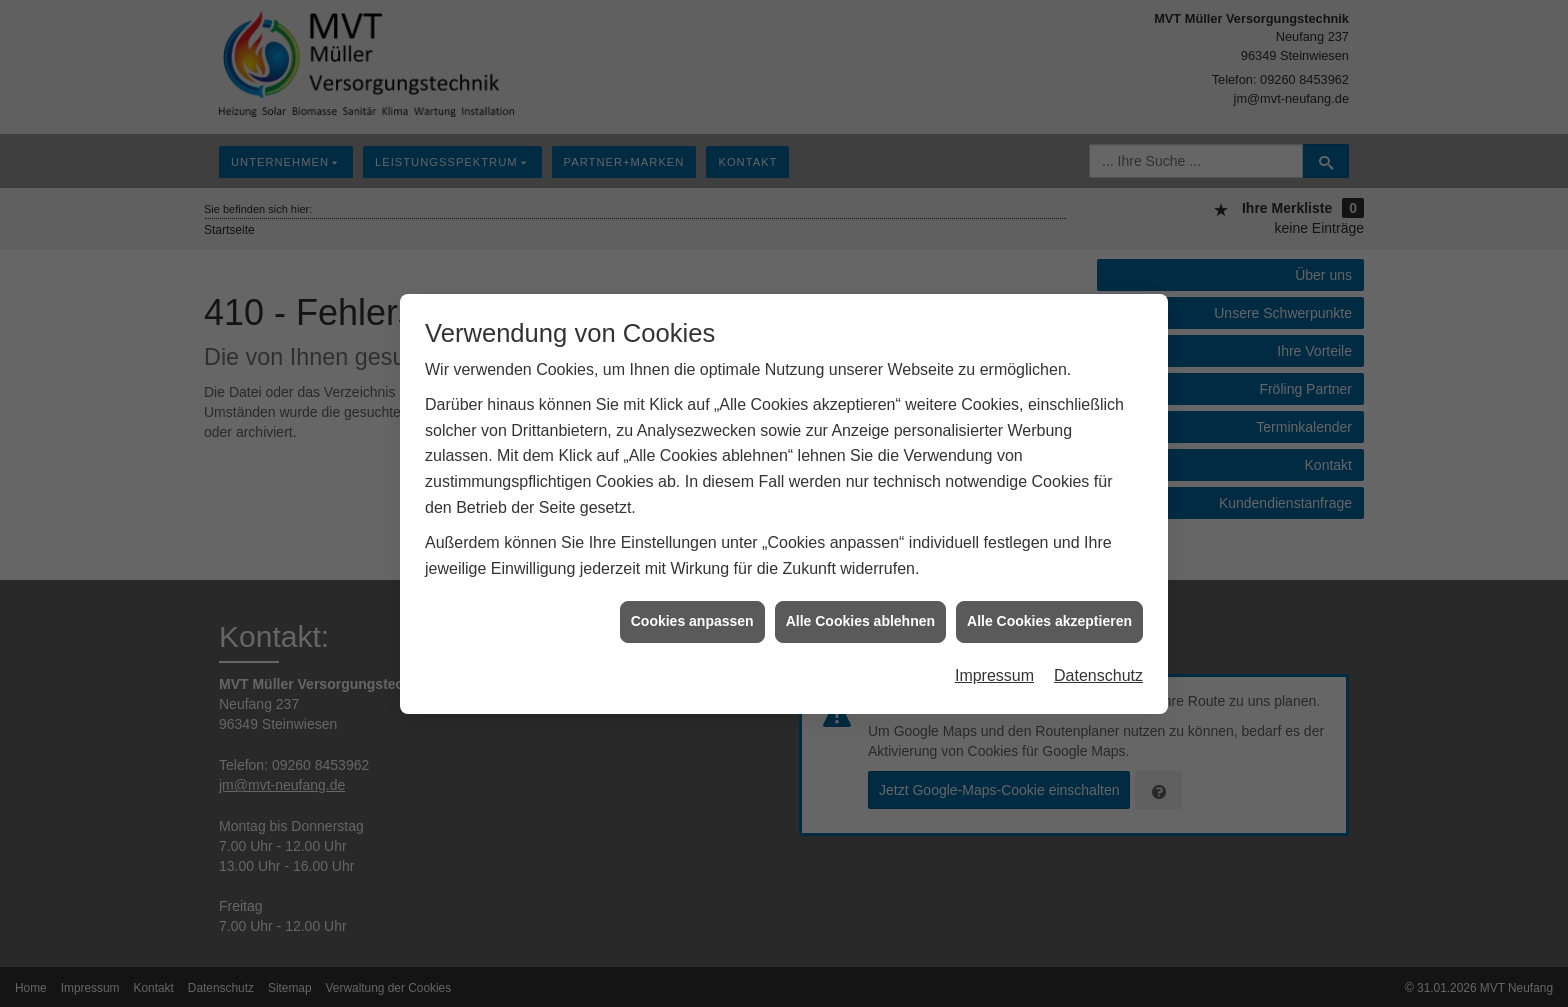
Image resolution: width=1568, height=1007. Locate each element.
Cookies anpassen (692, 618)
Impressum (994, 671)
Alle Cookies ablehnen (860, 618)
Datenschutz (1098, 671)
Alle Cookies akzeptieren (1049, 618)
